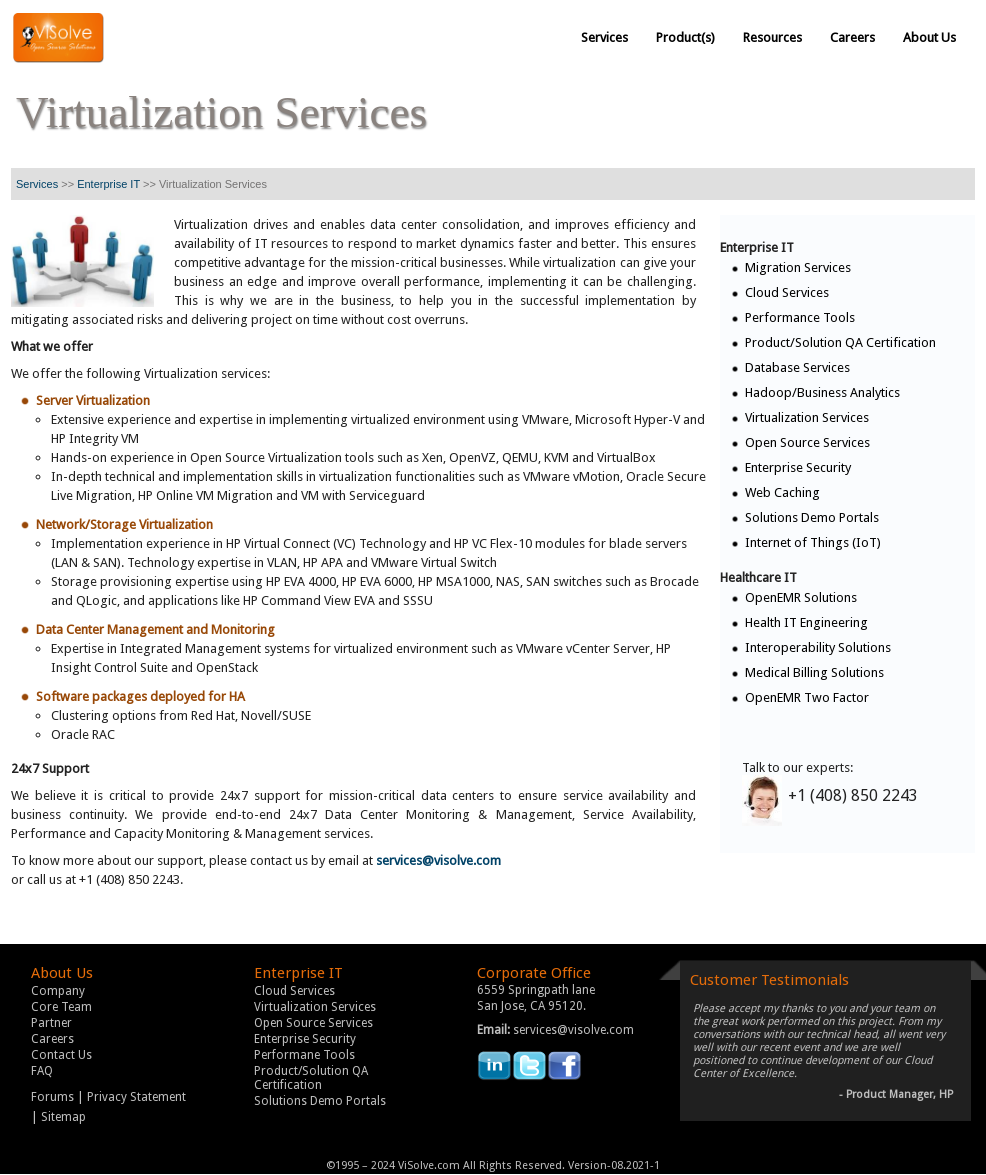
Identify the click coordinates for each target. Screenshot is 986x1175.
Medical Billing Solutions (814, 672)
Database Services (797, 367)
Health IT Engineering (806, 622)
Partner (51, 1023)
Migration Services (798, 267)
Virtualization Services (807, 417)
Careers (52, 1039)
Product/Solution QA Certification (840, 342)
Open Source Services (807, 442)
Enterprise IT (108, 184)
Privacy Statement (136, 1097)
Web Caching (782, 492)
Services (37, 184)
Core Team (61, 1007)
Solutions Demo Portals (812, 517)
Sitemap (63, 1117)
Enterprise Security (798, 467)
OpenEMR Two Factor (807, 697)
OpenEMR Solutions (801, 597)
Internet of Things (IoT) (813, 542)
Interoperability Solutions (818, 647)
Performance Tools (800, 317)
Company (58, 991)
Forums (52, 1097)
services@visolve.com (438, 860)
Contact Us (61, 1055)
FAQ (42, 1071)
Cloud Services (787, 292)
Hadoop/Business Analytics (822, 392)
